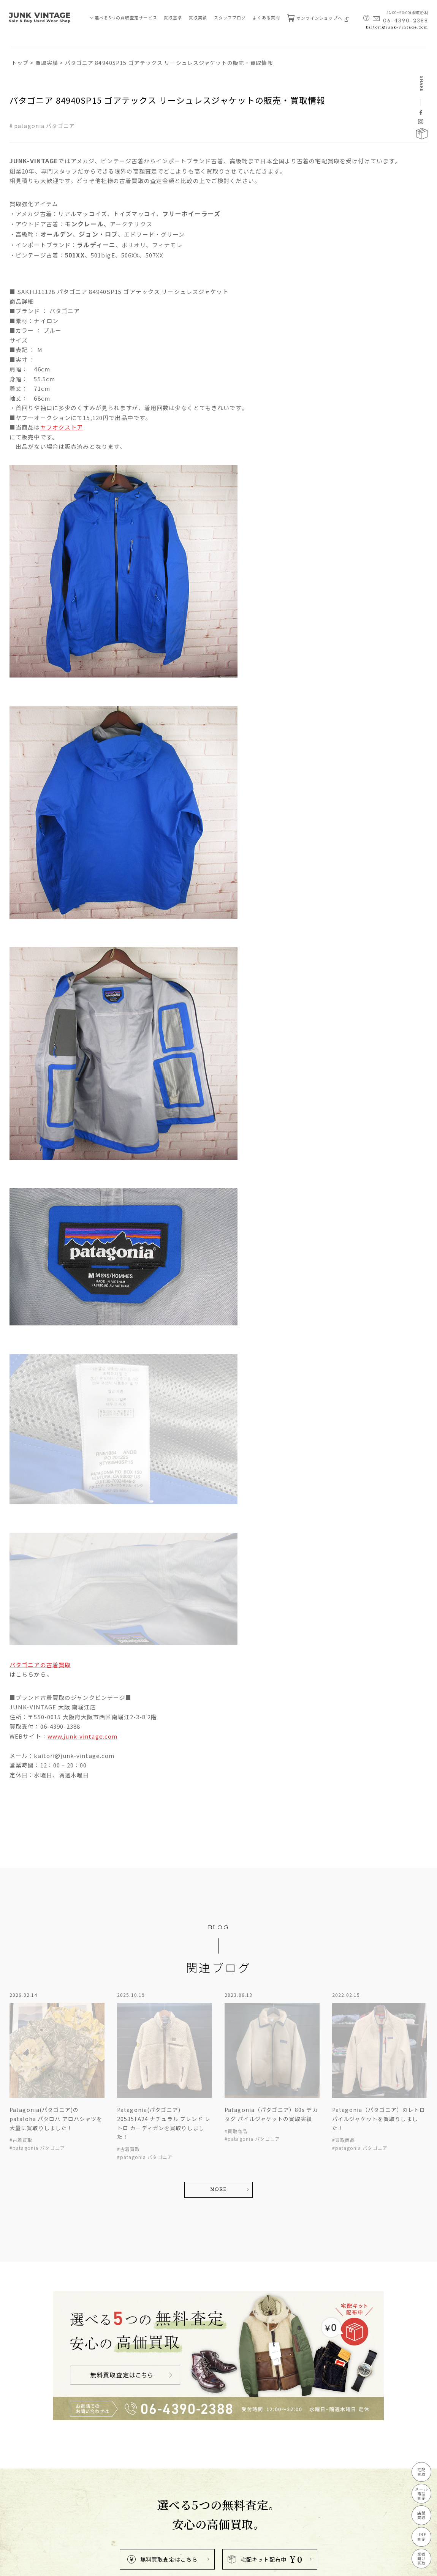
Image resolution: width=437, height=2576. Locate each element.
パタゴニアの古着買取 (40, 1665)
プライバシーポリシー (32, 2566)
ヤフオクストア (61, 427)
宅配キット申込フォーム (95, 2503)
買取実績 (198, 17)
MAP (206, 2485)
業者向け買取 (28, 2489)
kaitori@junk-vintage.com (397, 27)
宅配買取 (421, 2472)
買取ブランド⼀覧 (88, 2462)
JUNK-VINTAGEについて (37, 2503)
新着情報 (79, 2448)
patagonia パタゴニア (44, 126)
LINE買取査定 (28, 2475)
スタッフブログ (230, 17)
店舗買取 (23, 2462)
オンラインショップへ (318, 18)
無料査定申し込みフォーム (97, 2489)
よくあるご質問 (86, 2475)
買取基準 (173, 17)
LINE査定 (421, 2537)
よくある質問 (266, 17)
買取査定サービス (29, 2421)
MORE (218, 2105)
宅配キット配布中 (265, 2346)
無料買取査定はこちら (162, 2346)
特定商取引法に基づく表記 (90, 2566)
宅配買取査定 (28, 2434)
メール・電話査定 (32, 2448)
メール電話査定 (421, 2493)
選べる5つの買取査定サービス (126, 17)
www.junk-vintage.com (82, 1736)
